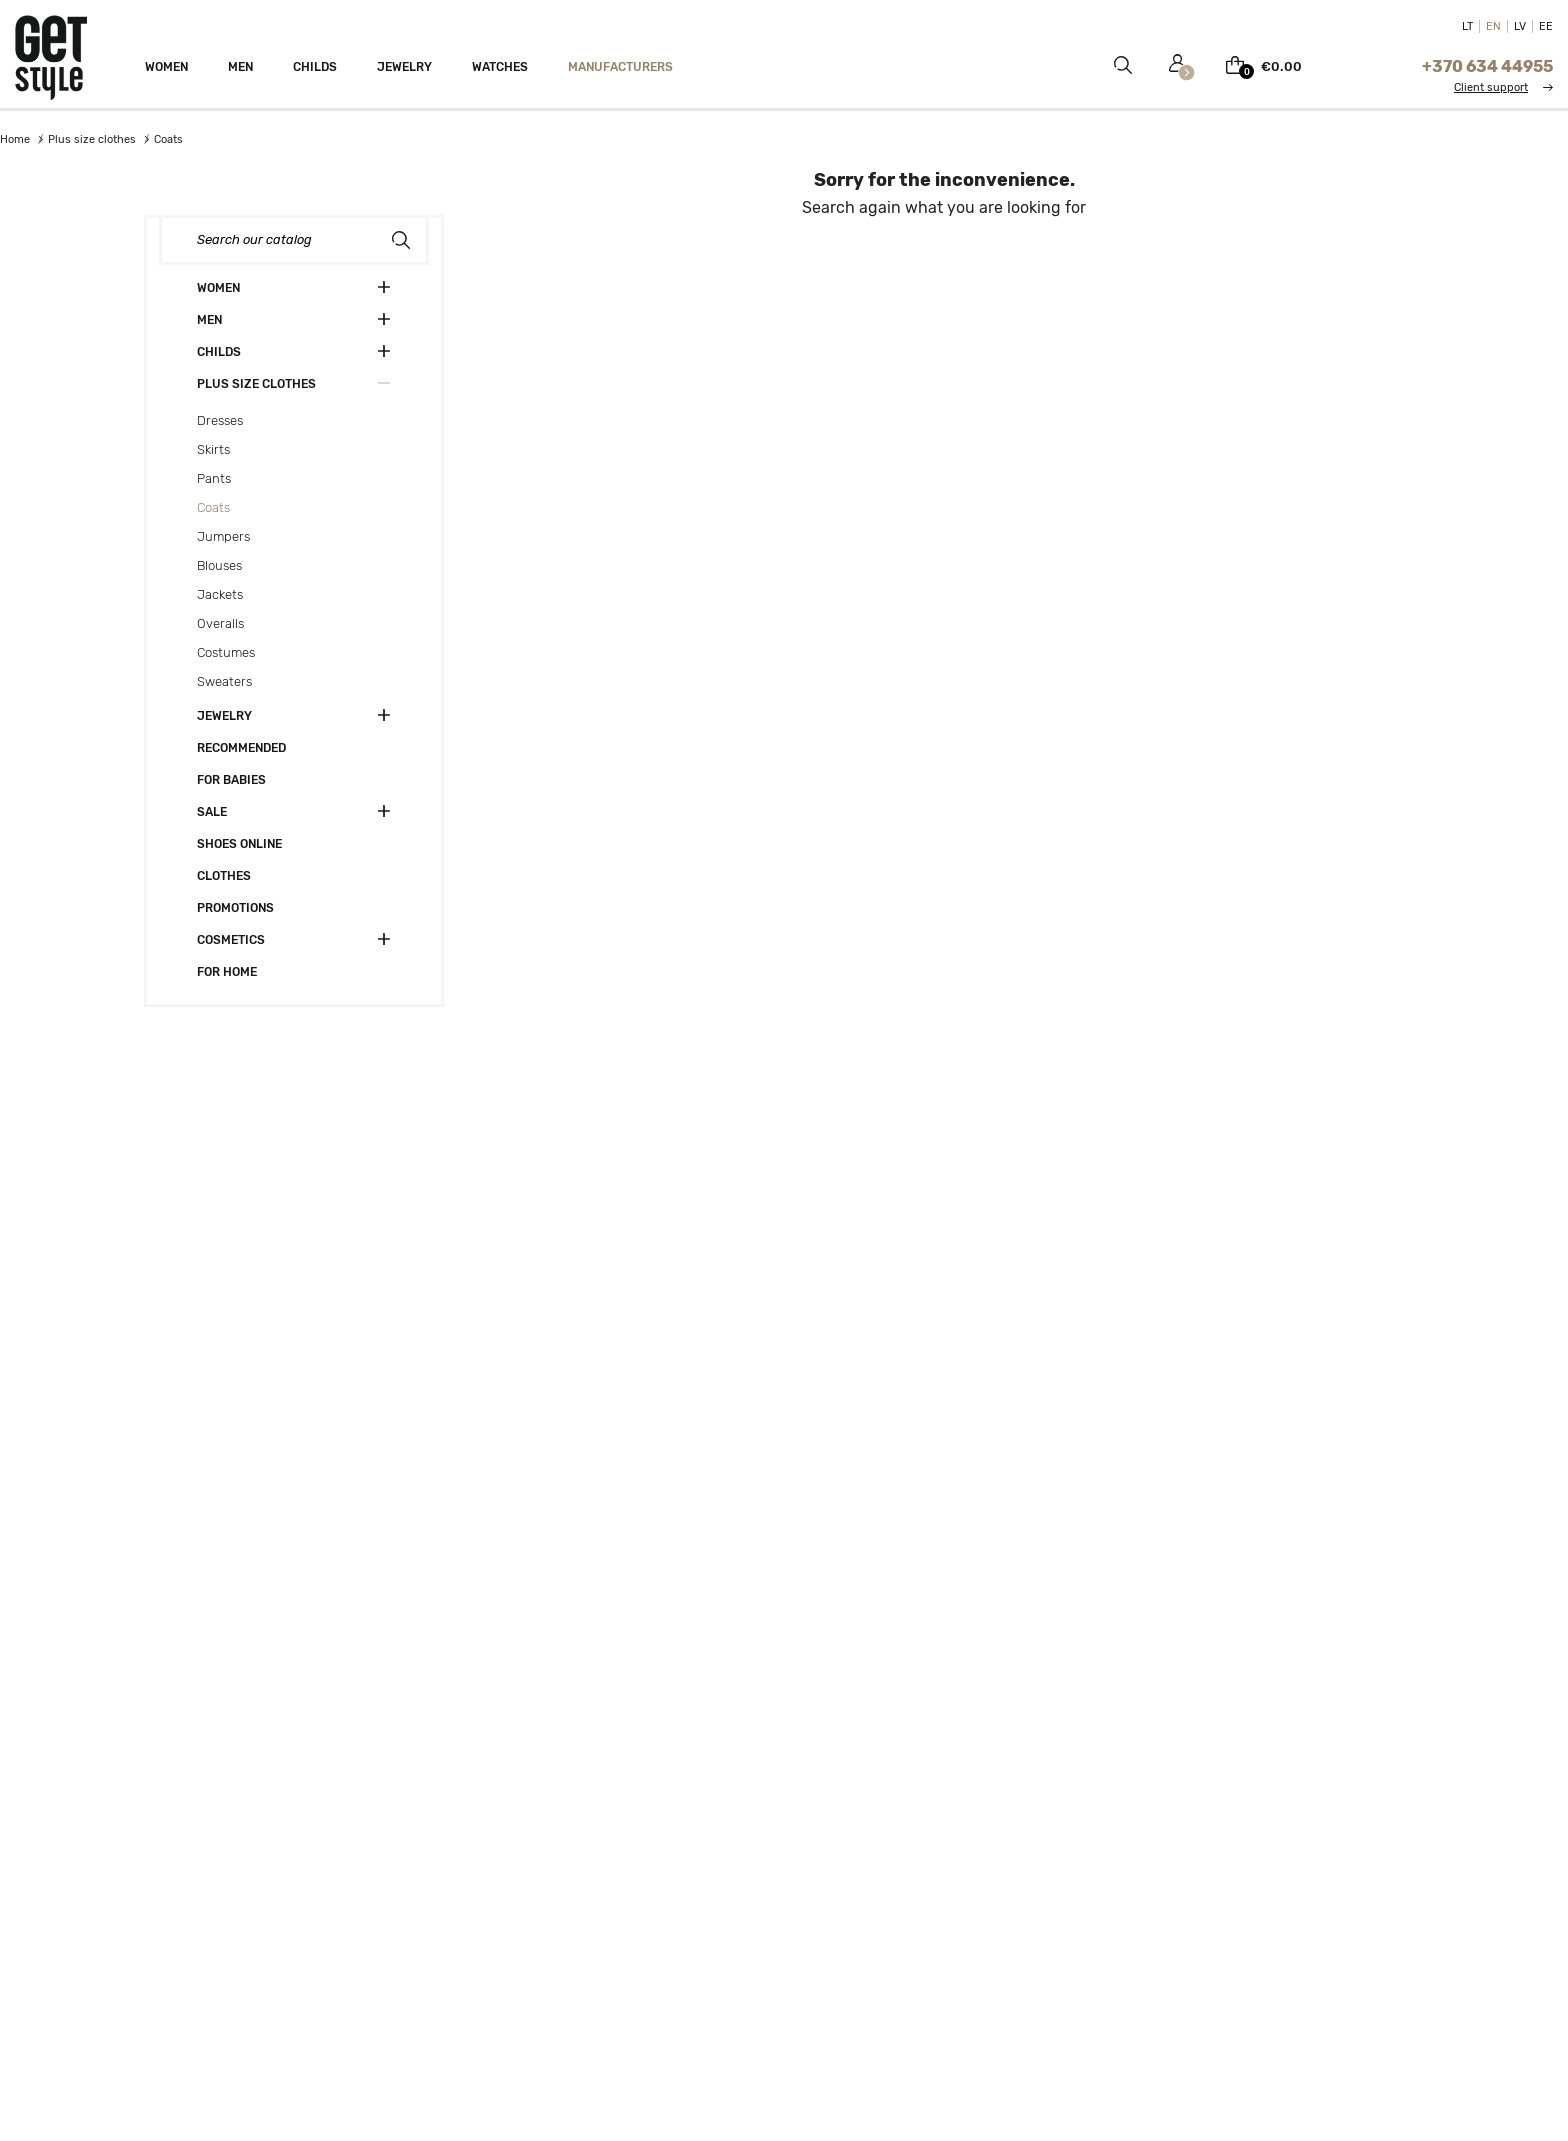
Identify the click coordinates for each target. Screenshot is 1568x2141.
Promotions (235, 908)
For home (227, 972)
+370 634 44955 (1487, 66)
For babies (231, 780)
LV (1520, 26)
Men (209, 320)
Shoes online (239, 844)
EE (1546, 26)
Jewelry (224, 716)
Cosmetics (231, 940)
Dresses (220, 420)
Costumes (226, 652)
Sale (212, 812)
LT (1467, 26)
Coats (213, 507)
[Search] (294, 240)
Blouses (219, 565)
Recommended (241, 748)
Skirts (213, 449)
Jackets (220, 594)
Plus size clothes (256, 384)
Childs (219, 352)
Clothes (224, 876)
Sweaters (224, 681)
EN (1493, 26)
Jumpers (223, 536)
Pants (214, 478)
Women (218, 288)
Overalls (220, 623)
